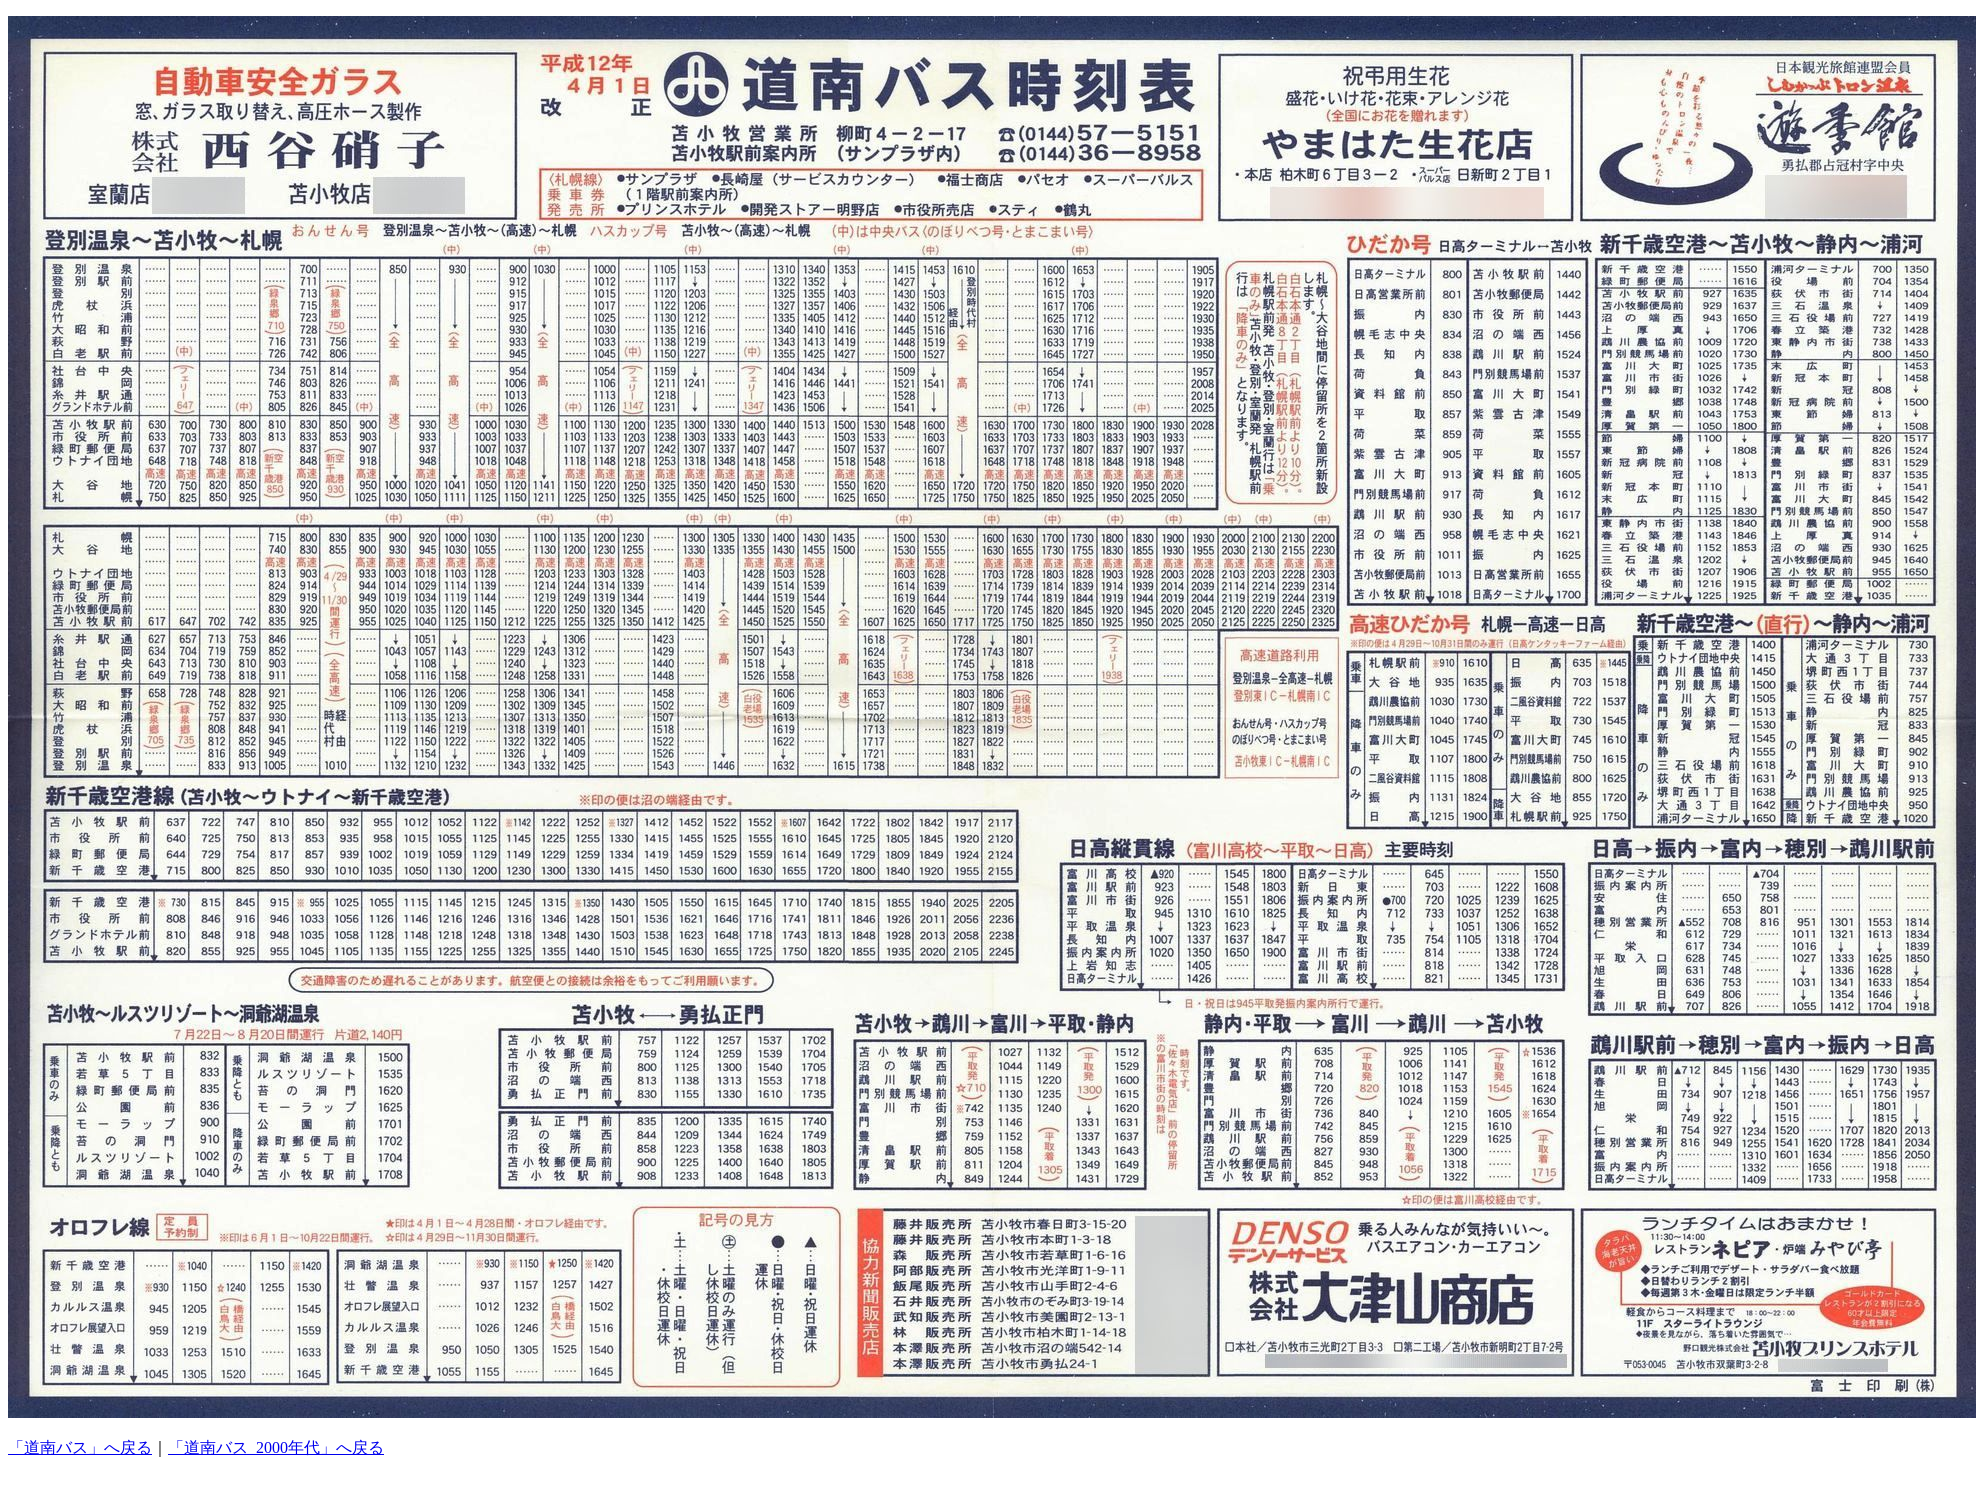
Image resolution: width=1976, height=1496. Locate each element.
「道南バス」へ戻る (80, 1447)
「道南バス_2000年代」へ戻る (276, 1447)
